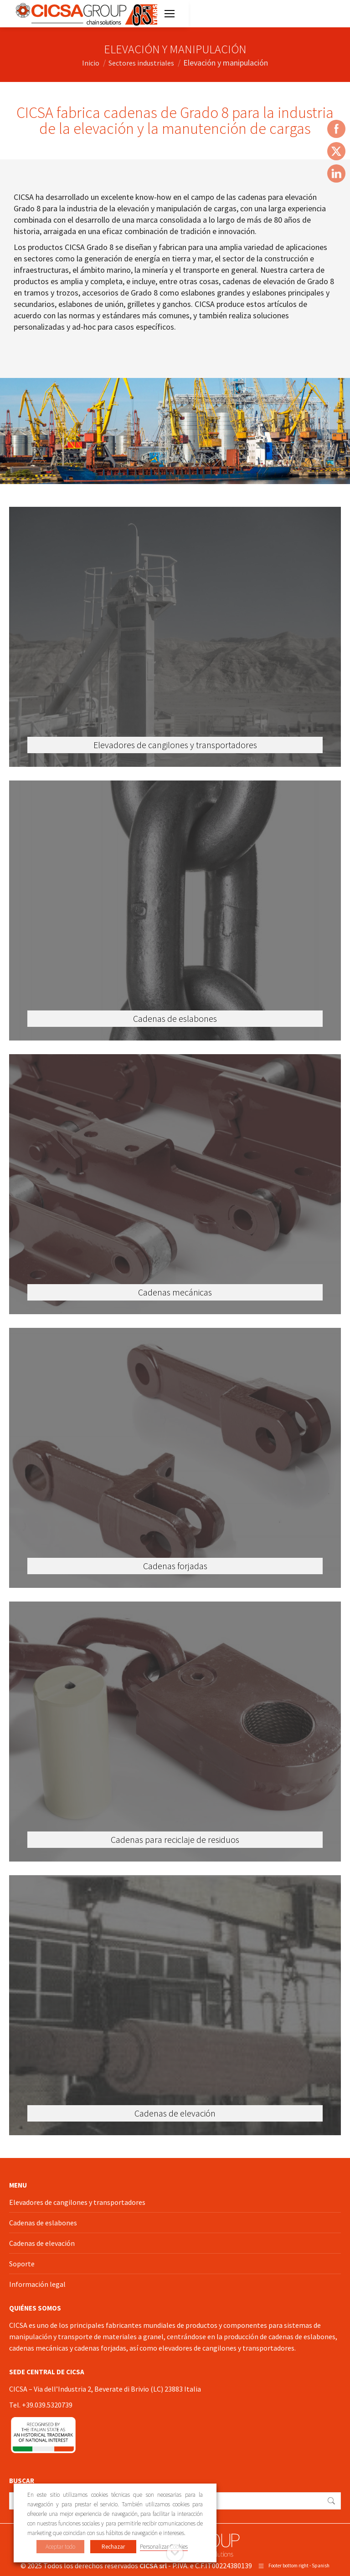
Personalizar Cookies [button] (164, 2546)
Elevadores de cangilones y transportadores (77, 2202)
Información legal (37, 2284)
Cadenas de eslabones (43, 2222)
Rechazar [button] (113, 2546)
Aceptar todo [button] (60, 2546)
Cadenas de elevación (42, 2243)
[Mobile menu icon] (169, 13)
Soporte (22, 2263)
